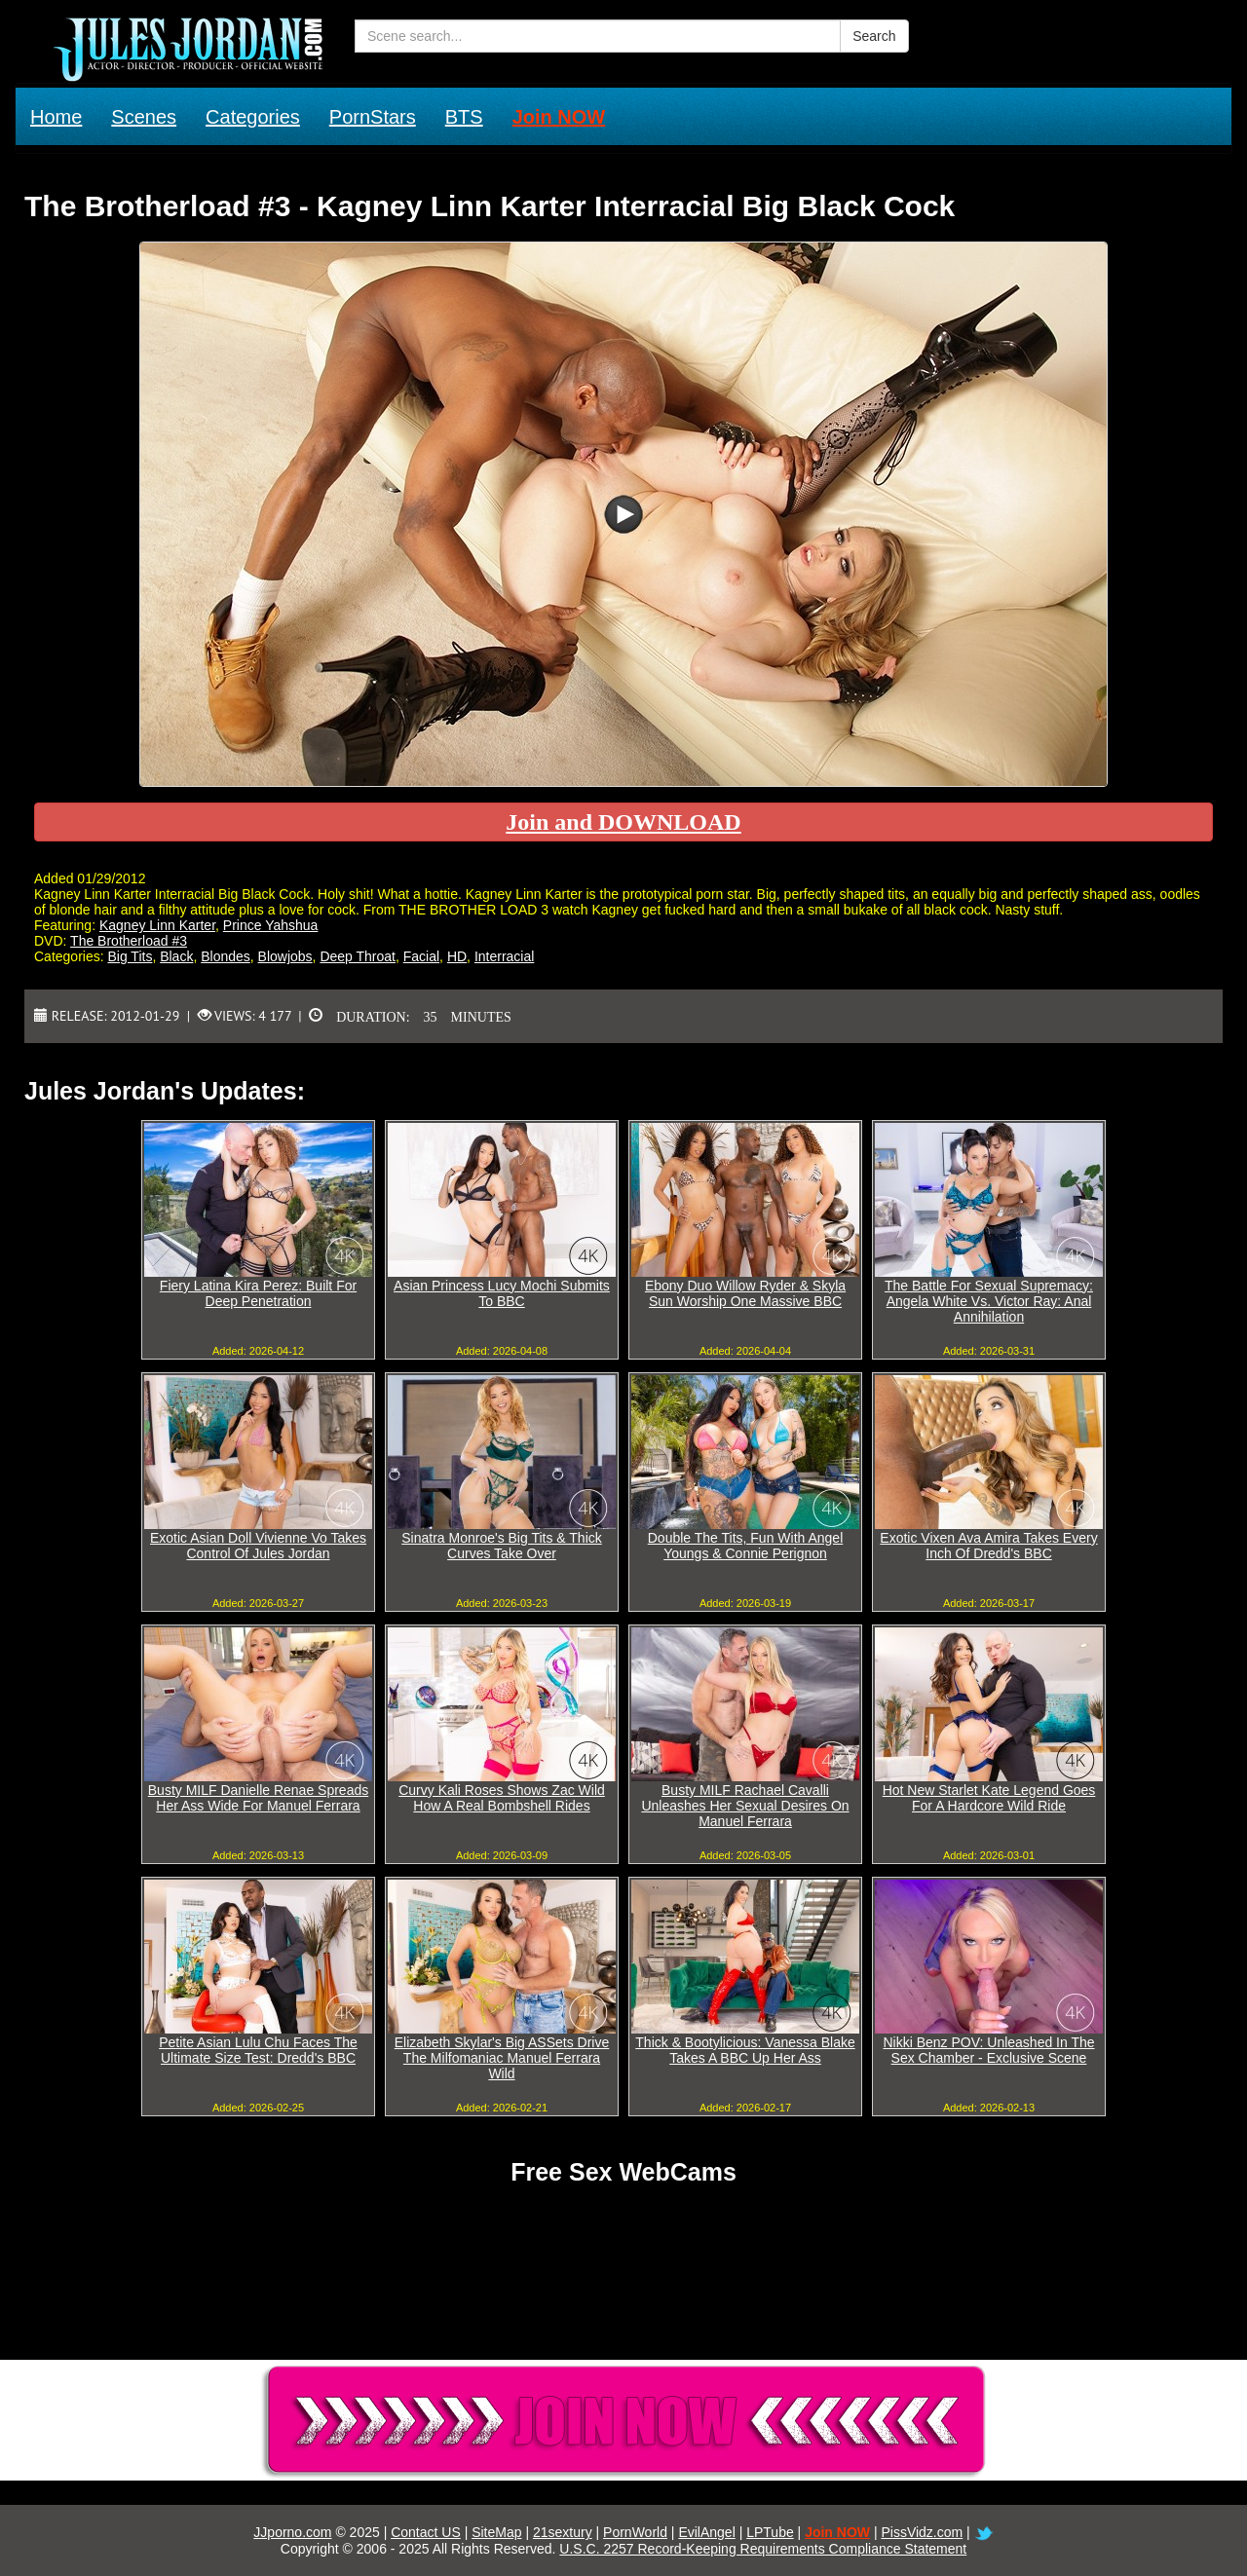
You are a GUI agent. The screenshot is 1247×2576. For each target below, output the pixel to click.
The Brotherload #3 (128, 941)
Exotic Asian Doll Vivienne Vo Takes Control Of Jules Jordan (258, 1545)
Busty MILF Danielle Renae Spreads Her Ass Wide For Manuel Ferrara (258, 1797)
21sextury (562, 2532)
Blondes (225, 956)
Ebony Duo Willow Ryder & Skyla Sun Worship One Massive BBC (745, 1293)
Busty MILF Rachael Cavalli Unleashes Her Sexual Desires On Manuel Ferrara (745, 1805)
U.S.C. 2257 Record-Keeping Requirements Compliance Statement (762, 2549)
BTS (464, 117)
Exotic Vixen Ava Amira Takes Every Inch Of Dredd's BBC (988, 1545)
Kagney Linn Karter (157, 925)
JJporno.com (292, 2532)
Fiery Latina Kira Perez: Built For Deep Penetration (258, 1293)
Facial (421, 956)
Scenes (143, 117)
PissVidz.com (922, 2532)
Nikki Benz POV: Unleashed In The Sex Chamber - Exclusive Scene (988, 2050)
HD (457, 956)
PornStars (372, 117)
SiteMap (496, 2532)
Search (873, 36)
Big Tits (129, 956)
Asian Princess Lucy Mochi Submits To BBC (502, 1293)
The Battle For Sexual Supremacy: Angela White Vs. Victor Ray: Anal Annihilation (989, 1301)
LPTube (770, 2532)
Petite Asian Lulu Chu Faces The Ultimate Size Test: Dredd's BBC (258, 2050)
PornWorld (635, 2532)
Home (56, 117)
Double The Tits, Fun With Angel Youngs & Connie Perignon (746, 1545)
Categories (253, 117)
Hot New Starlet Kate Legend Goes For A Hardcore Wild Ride (989, 1797)
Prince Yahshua (271, 925)
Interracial (504, 956)
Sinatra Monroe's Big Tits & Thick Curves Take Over (501, 1545)
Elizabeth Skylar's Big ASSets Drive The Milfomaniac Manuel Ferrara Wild (502, 2058)
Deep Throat (358, 956)
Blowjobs (285, 956)
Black (176, 956)
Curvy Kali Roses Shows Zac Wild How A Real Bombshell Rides (501, 1797)
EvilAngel (706, 2532)
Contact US (426, 2532)
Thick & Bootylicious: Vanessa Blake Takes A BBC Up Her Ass (744, 2050)
